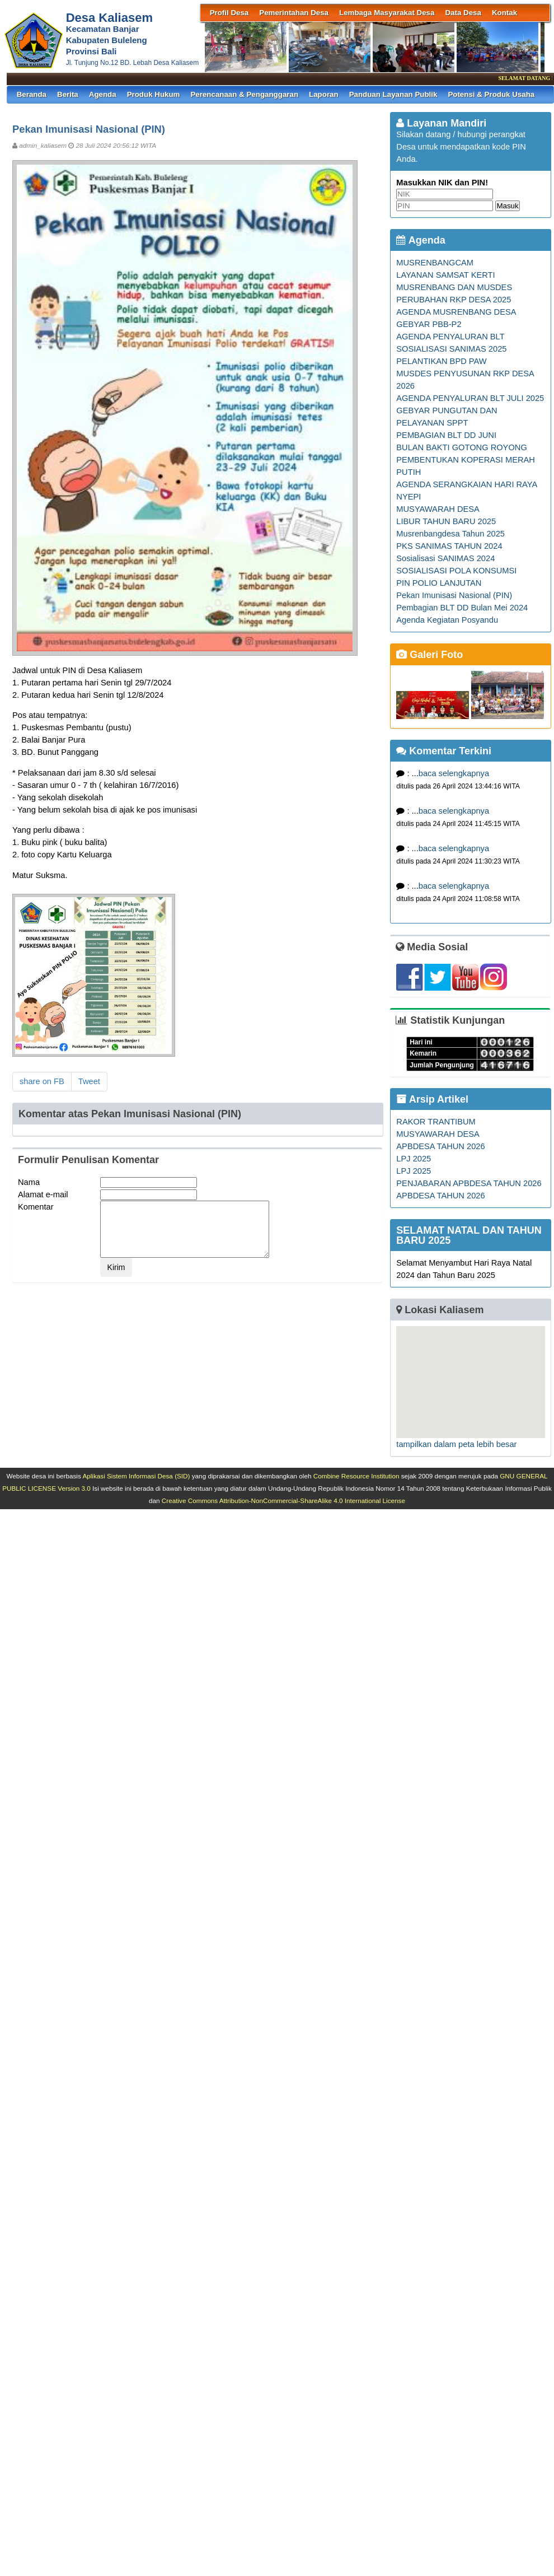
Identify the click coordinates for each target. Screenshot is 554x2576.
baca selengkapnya (454, 773)
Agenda (102, 94)
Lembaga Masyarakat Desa (386, 12)
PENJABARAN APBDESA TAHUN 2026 (468, 1183)
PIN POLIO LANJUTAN (438, 582)
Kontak (504, 12)
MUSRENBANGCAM (434, 262)
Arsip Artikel (432, 1099)
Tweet (89, 1081)
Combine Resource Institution (356, 1476)
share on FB (42, 1081)
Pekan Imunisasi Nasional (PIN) (454, 595)
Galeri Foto (429, 654)
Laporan (324, 94)
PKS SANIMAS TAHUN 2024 (449, 546)
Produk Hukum (153, 94)
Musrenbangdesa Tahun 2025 (450, 533)
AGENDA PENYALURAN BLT (450, 336)
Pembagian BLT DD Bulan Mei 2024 (462, 607)
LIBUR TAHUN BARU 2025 (446, 521)
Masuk (507, 206)
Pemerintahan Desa (293, 12)
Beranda (31, 94)
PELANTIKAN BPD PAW (441, 361)
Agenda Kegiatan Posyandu (447, 619)
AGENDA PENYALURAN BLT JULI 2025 (470, 398)
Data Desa (463, 12)
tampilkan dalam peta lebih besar (456, 1444)
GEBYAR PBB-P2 (428, 324)
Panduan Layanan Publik (393, 94)
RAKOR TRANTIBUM (435, 1121)
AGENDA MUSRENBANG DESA (456, 311)
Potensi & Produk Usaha (491, 94)
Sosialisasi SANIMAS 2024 (445, 558)
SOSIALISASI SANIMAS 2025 (451, 348)
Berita (67, 94)
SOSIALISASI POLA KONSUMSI (456, 570)
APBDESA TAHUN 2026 (440, 1146)
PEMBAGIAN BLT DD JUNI (446, 435)
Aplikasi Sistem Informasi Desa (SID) (136, 1476)
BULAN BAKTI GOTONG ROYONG (461, 447)
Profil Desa (229, 12)
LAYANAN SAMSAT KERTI (445, 274)
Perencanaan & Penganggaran (244, 94)
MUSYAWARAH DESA (437, 509)
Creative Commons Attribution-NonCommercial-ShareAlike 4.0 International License (283, 1500)
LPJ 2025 (413, 1158)
